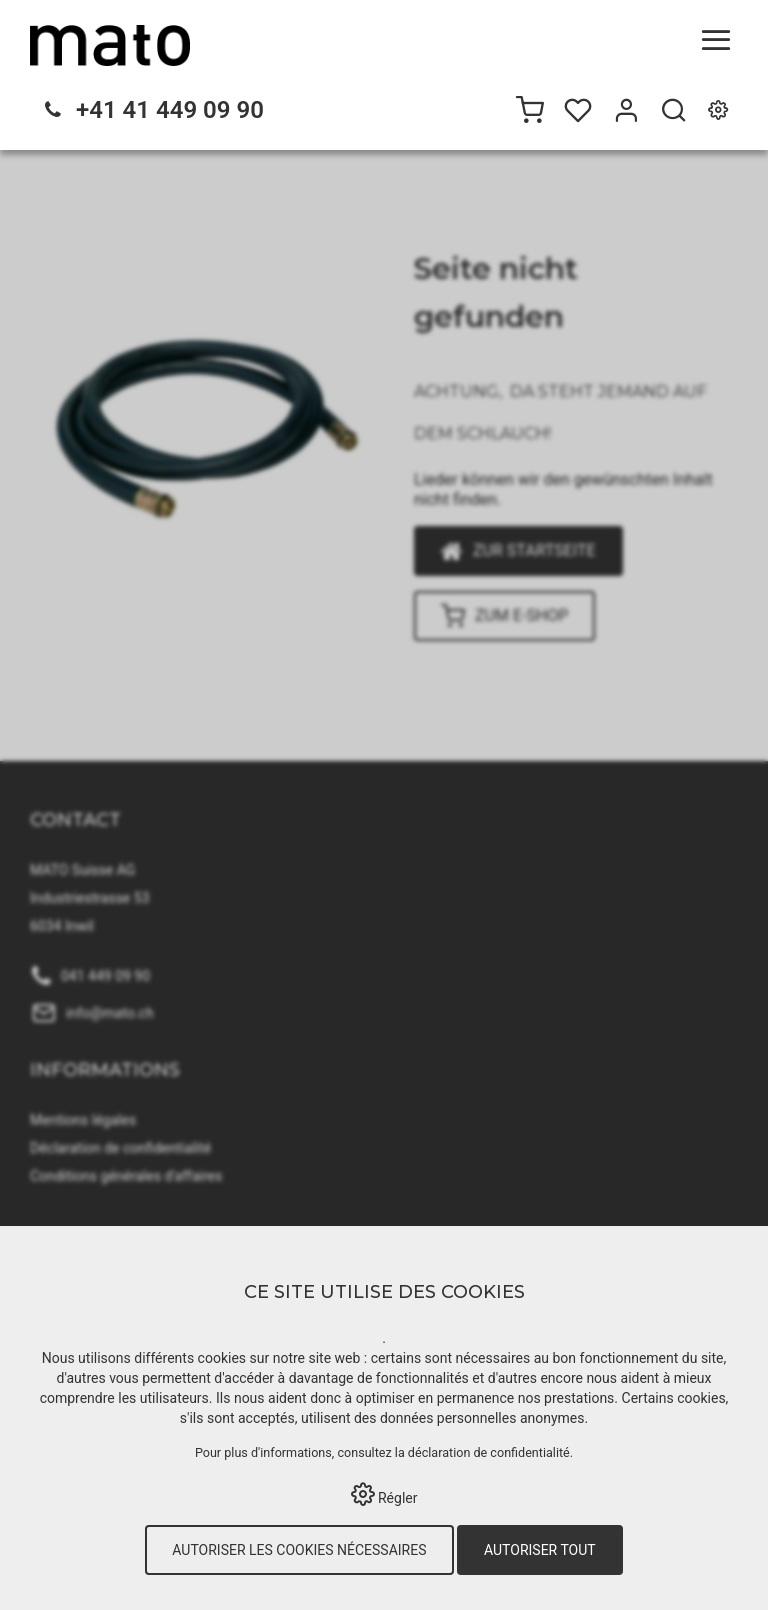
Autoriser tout (540, 1550)
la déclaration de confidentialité (482, 1452)
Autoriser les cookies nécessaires (299, 1550)
